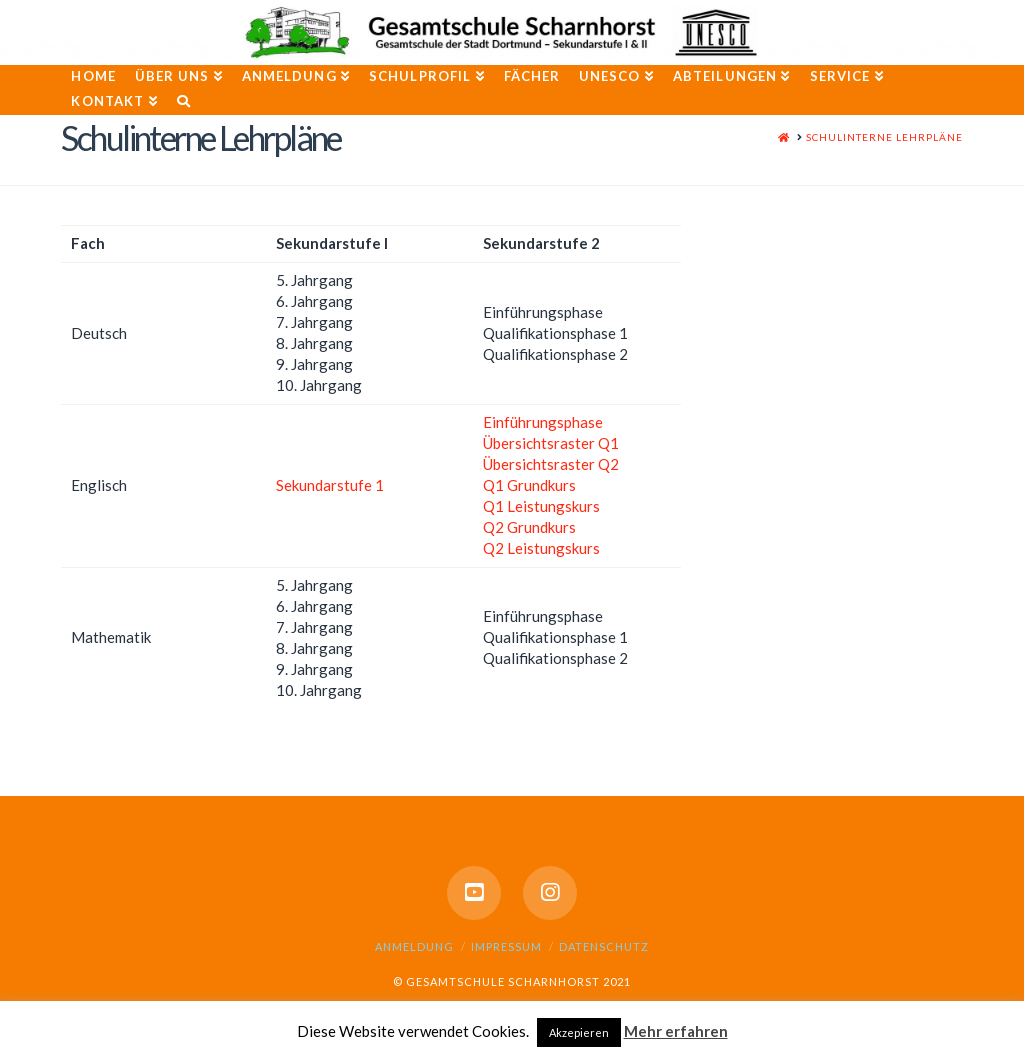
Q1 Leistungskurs (541, 506)
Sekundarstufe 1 (330, 485)
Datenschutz (604, 946)
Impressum (506, 946)
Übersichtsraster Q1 (551, 443)
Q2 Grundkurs (529, 527)
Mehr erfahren (676, 1031)
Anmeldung (414, 946)
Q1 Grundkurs (529, 485)
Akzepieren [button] (579, 1032)
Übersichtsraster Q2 (551, 464)
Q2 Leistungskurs (541, 548)
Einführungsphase (543, 422)
